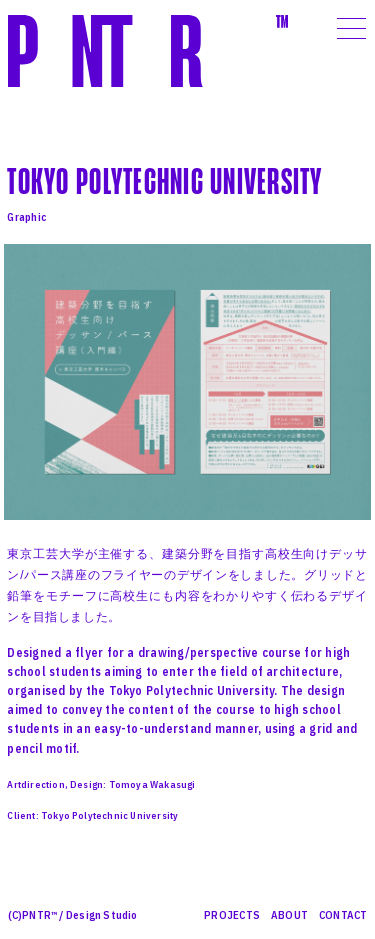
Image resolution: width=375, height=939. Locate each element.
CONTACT (343, 915)
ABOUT (289, 915)
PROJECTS (232, 915)
